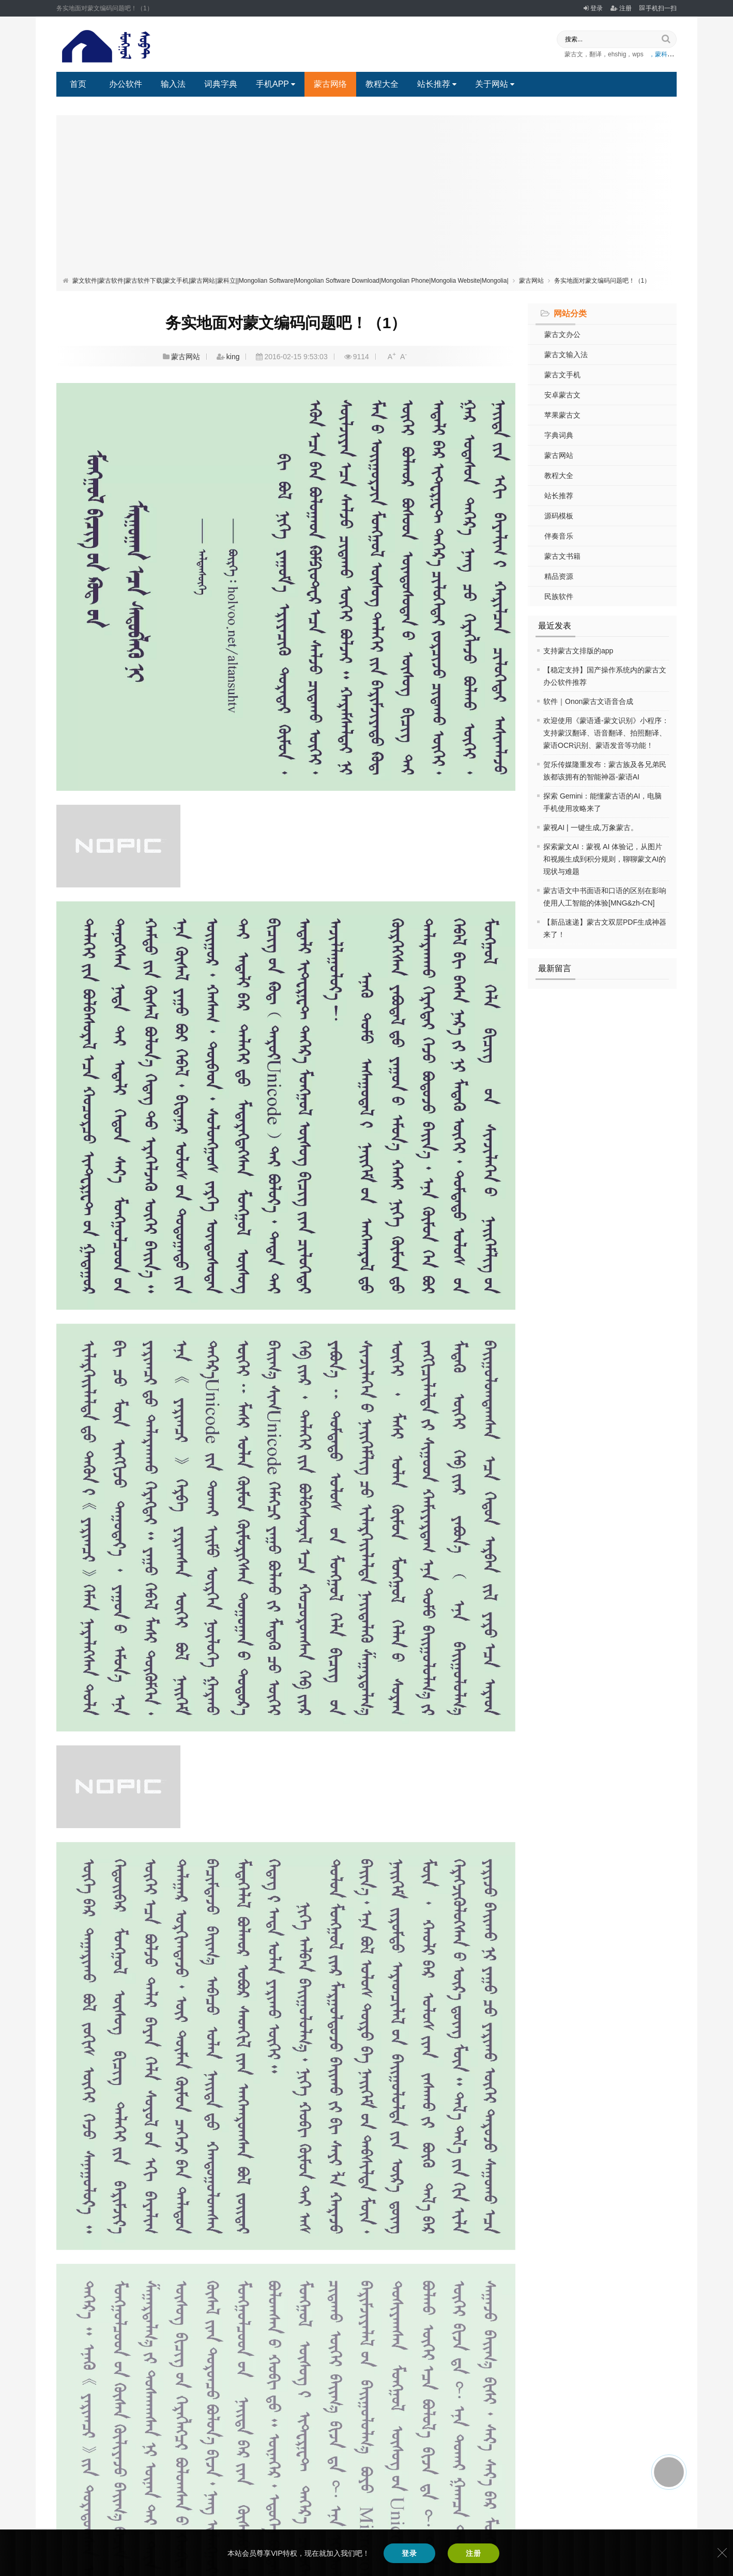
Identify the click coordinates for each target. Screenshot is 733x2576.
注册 (621, 8)
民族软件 (558, 596)
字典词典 (558, 435)
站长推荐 (436, 84)
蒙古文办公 (562, 334)
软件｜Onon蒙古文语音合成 (588, 701)
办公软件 (125, 84)
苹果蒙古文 (562, 415)
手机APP (275, 84)
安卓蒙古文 (562, 395)
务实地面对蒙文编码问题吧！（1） (602, 280)
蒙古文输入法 (566, 354)
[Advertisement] (366, 198)
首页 (78, 84)
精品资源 (558, 576)
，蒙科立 (661, 54)
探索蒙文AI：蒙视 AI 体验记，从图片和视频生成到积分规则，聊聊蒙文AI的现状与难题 (604, 859)
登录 (593, 8)
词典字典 (220, 84)
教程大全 (382, 84)
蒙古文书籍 (562, 556)
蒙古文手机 (562, 375)
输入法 (173, 84)
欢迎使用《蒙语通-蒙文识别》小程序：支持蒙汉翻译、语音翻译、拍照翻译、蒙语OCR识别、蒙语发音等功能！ (606, 732)
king (233, 356)
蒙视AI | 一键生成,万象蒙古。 (590, 827)
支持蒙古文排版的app (578, 651)
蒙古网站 (531, 280)
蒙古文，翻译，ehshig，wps (604, 54)
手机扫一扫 (658, 8)
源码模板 (558, 516)
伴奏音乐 (558, 536)
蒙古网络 (330, 84)
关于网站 (494, 84)
